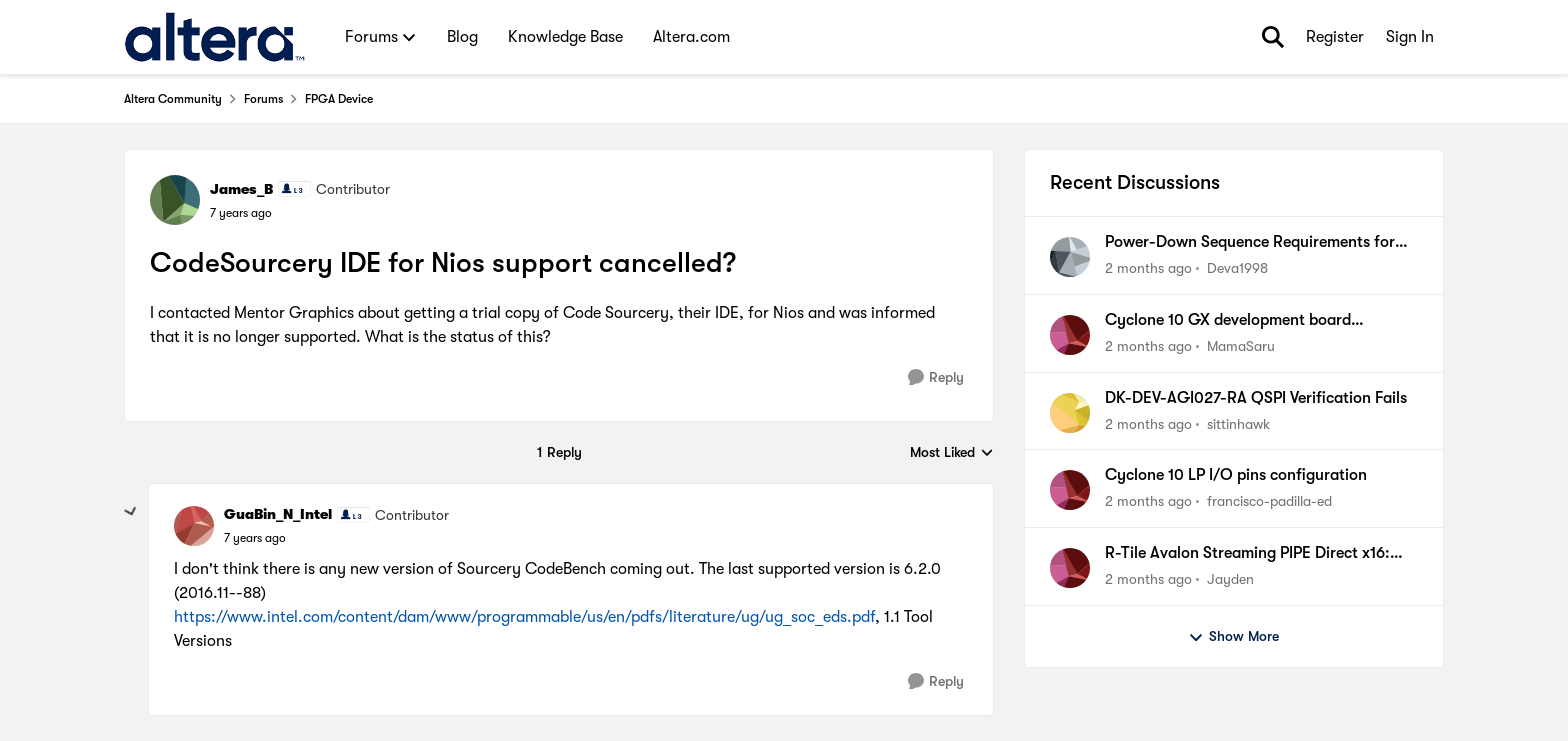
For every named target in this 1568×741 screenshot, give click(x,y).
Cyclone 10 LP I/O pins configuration (1236, 475)
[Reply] (936, 377)
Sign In (1410, 37)
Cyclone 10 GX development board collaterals (1228, 321)
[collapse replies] (131, 512)
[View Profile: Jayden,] (1070, 568)
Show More (1233, 637)
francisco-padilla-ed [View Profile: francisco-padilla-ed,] (1269, 501)
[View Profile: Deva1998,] (1070, 257)
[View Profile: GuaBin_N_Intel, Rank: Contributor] (194, 526)
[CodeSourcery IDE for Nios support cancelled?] (255, 538)
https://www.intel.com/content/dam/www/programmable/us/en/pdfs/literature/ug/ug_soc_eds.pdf (524, 617)
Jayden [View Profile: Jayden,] (1230, 579)
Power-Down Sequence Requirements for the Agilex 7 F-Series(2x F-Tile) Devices (1250, 243)
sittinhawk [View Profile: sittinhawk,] (1238, 423)
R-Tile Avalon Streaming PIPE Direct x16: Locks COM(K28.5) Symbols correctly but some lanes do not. (1251, 554)
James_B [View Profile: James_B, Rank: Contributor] (241, 189)
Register (1335, 37)
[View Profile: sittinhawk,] (1070, 413)
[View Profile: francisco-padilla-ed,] (1070, 490)
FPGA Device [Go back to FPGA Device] (339, 99)
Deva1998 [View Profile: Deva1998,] (1237, 268)
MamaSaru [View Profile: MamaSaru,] (1241, 346)
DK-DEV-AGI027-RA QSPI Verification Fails (1256, 398)
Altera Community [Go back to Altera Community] (173, 99)
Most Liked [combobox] (952, 453)
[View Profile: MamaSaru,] (1070, 335)
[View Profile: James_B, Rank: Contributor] (175, 200)
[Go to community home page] (214, 37)
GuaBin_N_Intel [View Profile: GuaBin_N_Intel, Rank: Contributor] (278, 514)
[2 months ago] (1148, 268)
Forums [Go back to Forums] (263, 99)
